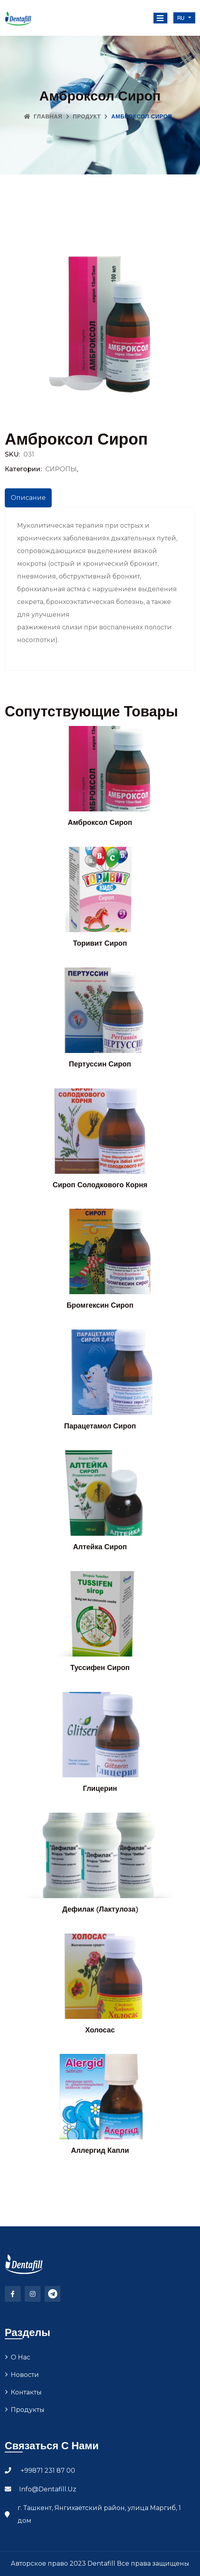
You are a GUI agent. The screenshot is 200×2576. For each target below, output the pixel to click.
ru (182, 17)
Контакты (26, 2392)
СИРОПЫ (61, 469)
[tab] (28, 497)
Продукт (87, 116)
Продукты (28, 2409)
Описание (28, 497)
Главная (43, 116)
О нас (20, 2357)
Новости (25, 2375)
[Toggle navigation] (160, 18)
